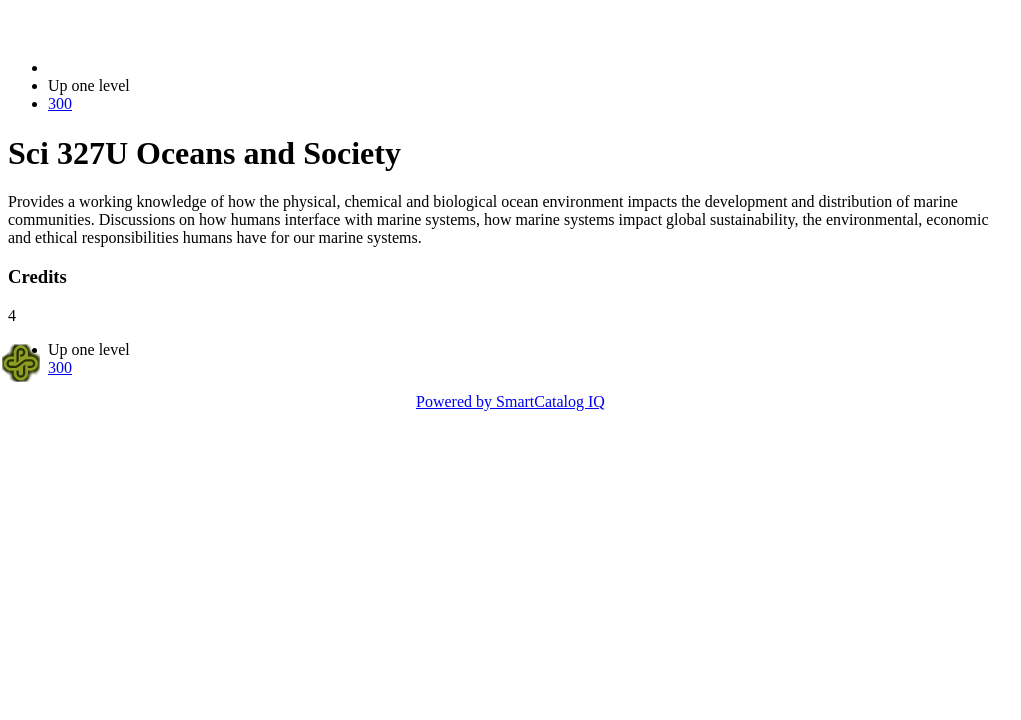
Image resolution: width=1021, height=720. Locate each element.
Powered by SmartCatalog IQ (510, 401)
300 (60, 103)
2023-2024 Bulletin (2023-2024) (152, 67)
